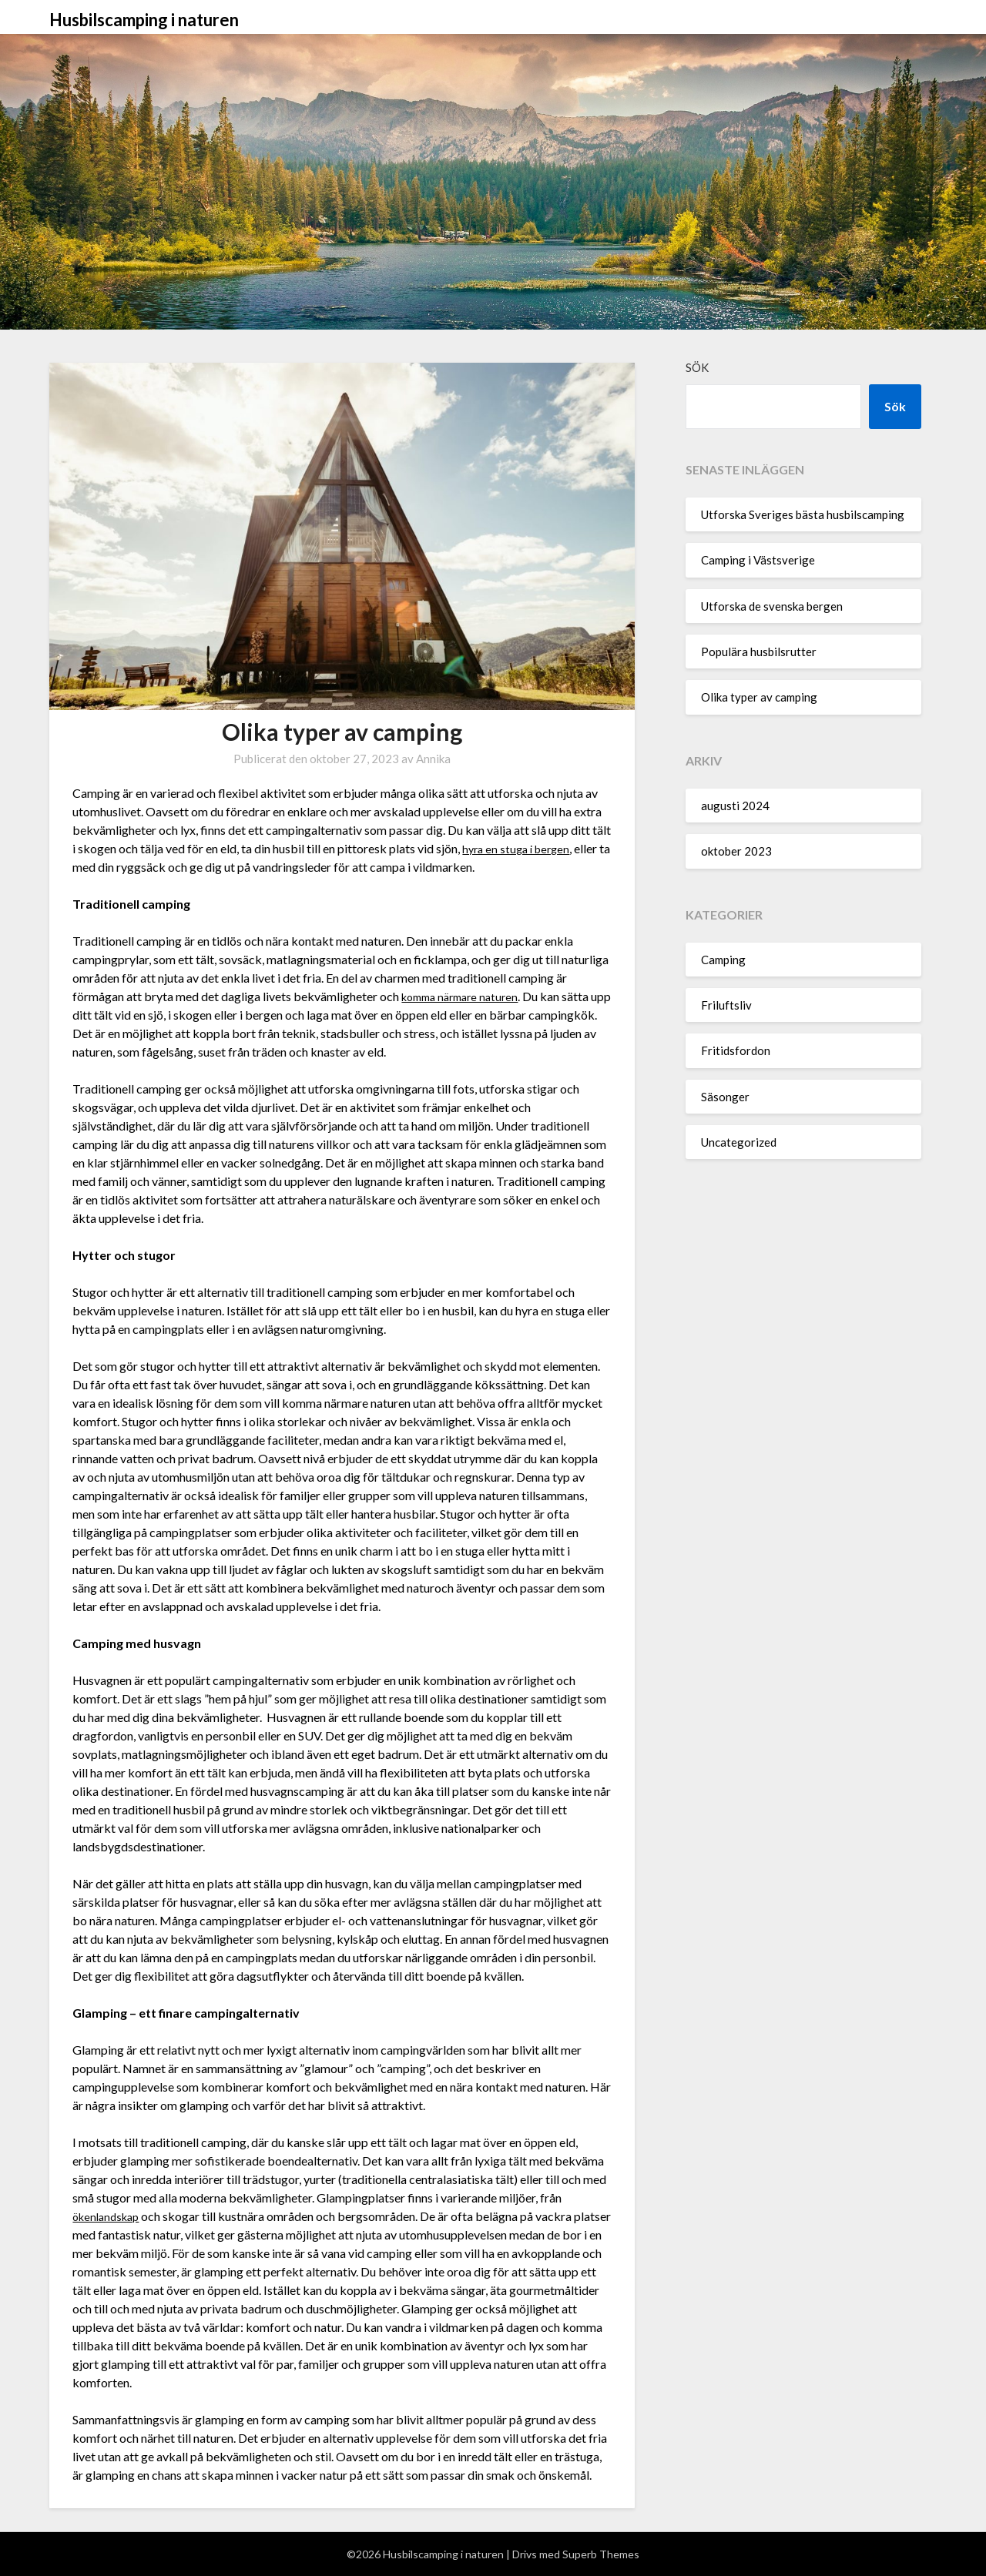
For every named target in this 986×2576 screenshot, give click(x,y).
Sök (697, 367)
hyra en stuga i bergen (519, 848)
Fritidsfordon (735, 1050)
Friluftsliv (726, 1005)
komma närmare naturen (465, 996)
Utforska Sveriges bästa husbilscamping (802, 514)
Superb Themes (600, 2554)
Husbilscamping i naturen (144, 19)
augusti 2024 (735, 805)
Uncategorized (738, 1142)
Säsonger (725, 1097)
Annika (433, 758)
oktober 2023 (736, 851)
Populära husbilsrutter (759, 651)
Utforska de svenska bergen (772, 606)
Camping (723, 959)
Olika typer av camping (759, 697)
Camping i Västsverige (758, 560)
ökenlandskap (109, 2216)
